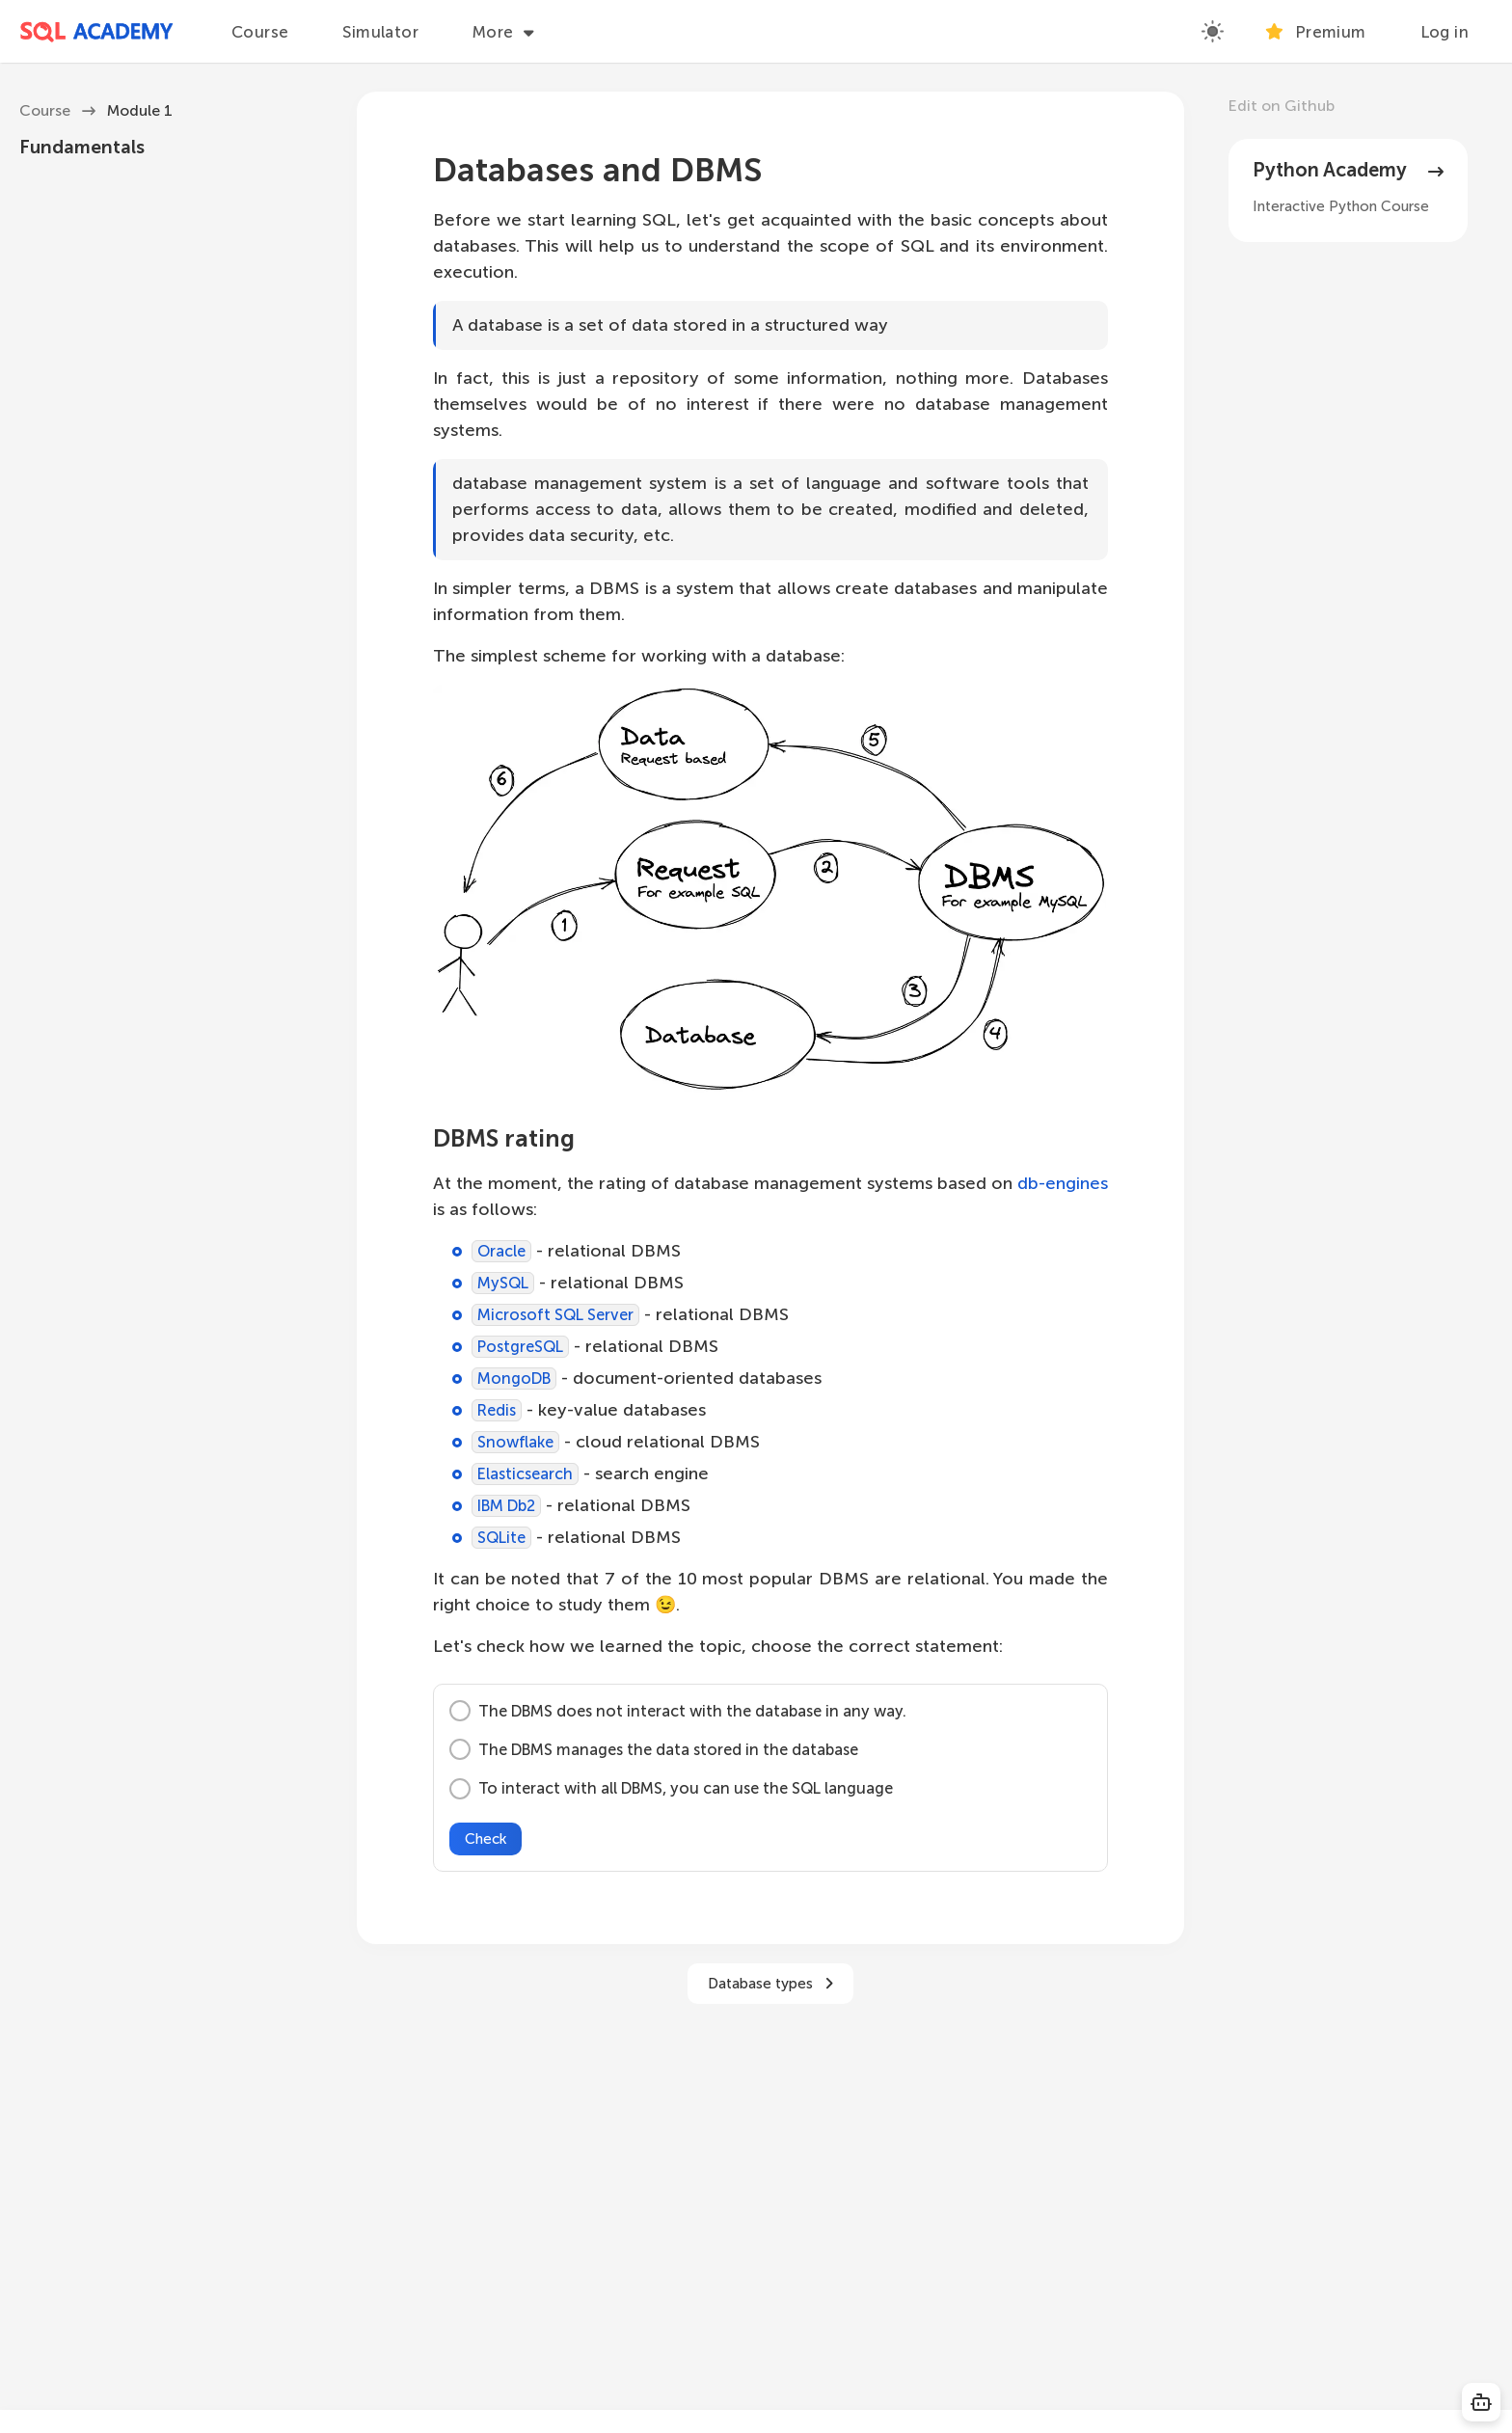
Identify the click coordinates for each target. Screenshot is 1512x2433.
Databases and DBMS (597, 170)
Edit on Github (1281, 105)
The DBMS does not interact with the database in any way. (677, 1710)
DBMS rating (504, 1138)
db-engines (1062, 1183)
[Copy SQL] (1481, 2402)
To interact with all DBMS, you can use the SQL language (671, 1788)
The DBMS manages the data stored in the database (653, 1749)
